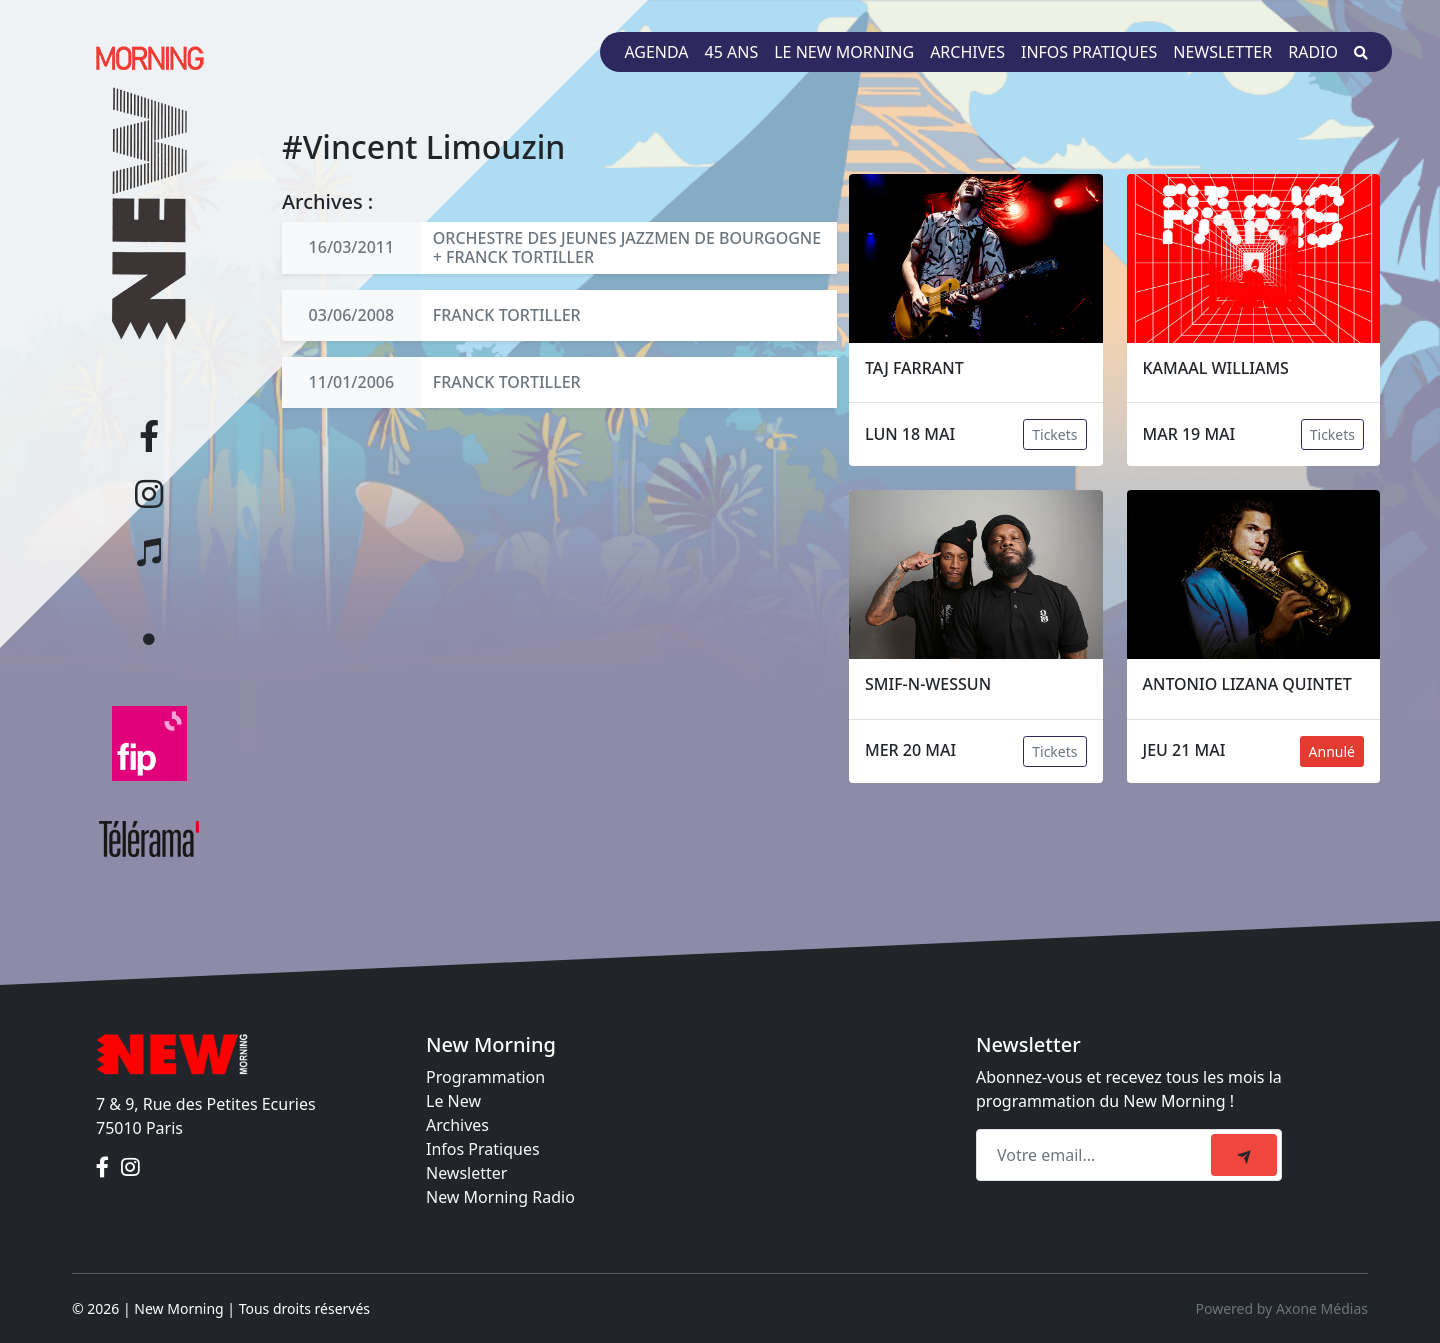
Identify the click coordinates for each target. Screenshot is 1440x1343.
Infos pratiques (1089, 52)
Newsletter (1222, 52)
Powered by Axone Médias (1282, 1308)
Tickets (1054, 434)
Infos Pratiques (483, 1149)
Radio (1313, 52)
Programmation (485, 1077)
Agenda (656, 52)
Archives (967, 52)
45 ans (732, 52)
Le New (453, 1101)
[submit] (1244, 1155)
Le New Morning (844, 52)
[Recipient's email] (1096, 1155)
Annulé (1332, 751)
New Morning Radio (500, 1197)
